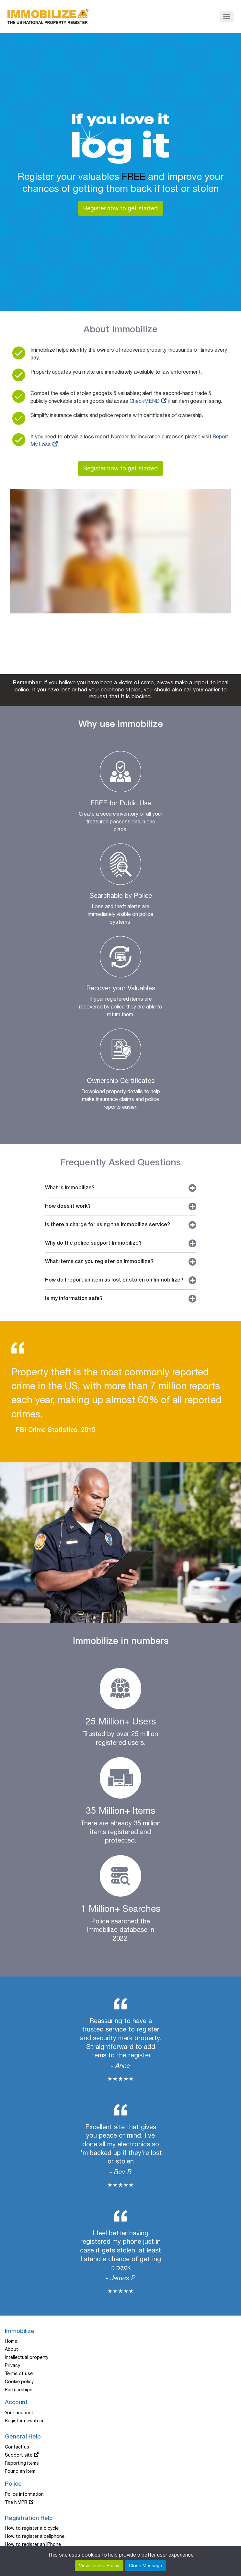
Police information (24, 2494)
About (11, 2349)
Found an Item (20, 2471)
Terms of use (19, 2373)
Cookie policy (19, 2381)
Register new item (24, 2420)
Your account (19, 2412)
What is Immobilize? (120, 1188)
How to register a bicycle (32, 2528)
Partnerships (18, 2389)
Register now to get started (120, 208)
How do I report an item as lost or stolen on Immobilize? (120, 1280)
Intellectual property (26, 2357)
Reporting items (22, 2463)
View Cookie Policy (99, 2565)
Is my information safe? (120, 1299)
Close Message (145, 2565)
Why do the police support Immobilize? (120, 1243)
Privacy (12, 2365)
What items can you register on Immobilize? (120, 1262)
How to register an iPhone (33, 2544)
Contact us (17, 2446)
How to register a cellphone (34, 2536)
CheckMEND (145, 401)
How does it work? (120, 1206)
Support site (18, 2455)
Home (11, 2341)
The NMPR (16, 2502)
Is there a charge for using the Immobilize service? (120, 1225)
